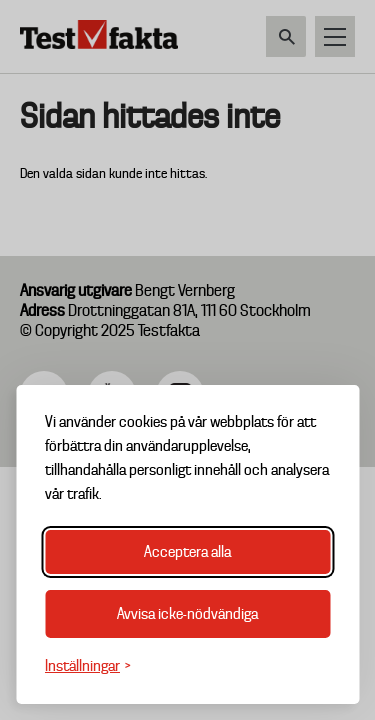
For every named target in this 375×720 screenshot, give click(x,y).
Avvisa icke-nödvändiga (187, 614)
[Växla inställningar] (88, 666)
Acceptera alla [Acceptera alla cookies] (187, 552)
